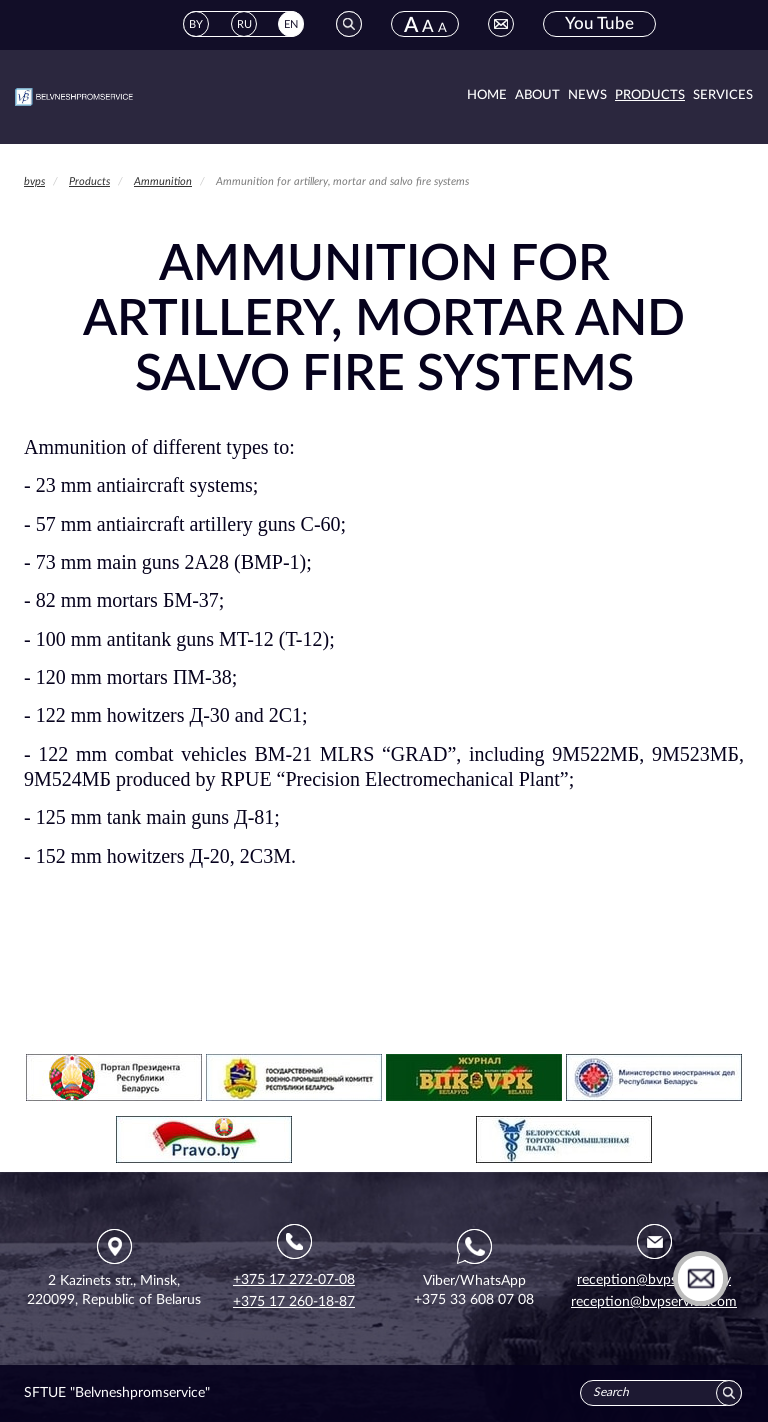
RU (244, 24)
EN (291, 24)
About (537, 95)
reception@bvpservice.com (654, 1302)
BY (196, 24)
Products (650, 95)
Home (487, 95)
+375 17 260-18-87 (294, 1302)
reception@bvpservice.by (654, 1280)
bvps (34, 181)
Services (723, 95)
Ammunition (163, 181)
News (587, 95)
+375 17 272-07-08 (294, 1280)
